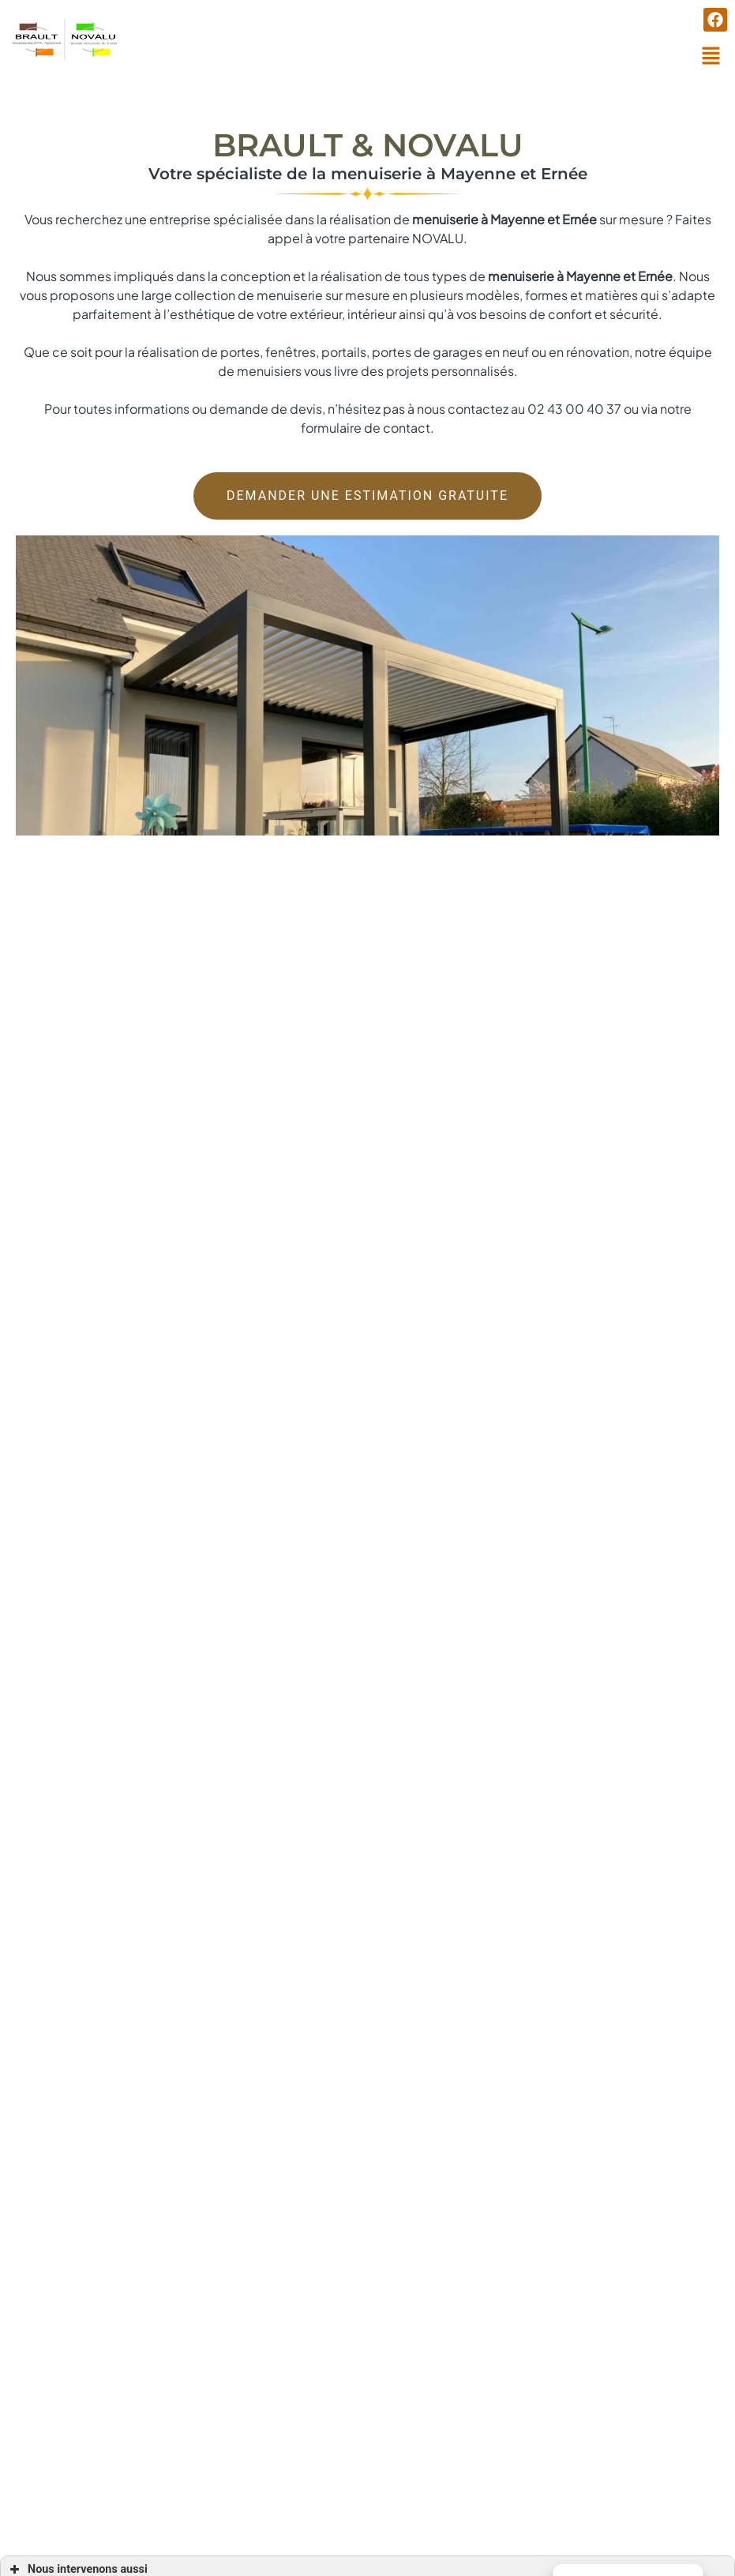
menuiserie (521, 258)
